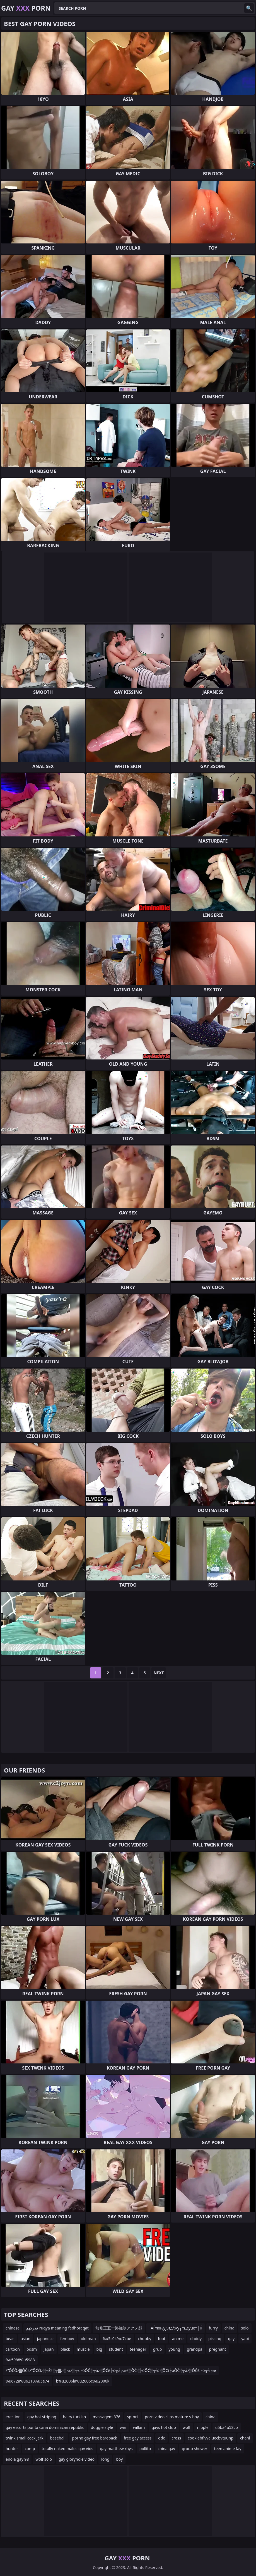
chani (245, 2438)
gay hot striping (41, 2416)
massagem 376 (106, 2416)
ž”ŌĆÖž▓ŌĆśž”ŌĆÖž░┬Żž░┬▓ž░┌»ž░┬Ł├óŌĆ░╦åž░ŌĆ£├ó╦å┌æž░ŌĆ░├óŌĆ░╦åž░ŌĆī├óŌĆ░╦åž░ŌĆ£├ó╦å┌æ (111, 2370)
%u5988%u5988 (20, 2359)
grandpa (194, 2349)
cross (176, 2438)
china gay (166, 2448)
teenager (138, 2349)
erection (13, 2416)
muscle (83, 2349)
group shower (194, 2448)
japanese (45, 2338)
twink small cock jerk (25, 2438)
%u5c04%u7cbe (117, 2338)
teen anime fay (227, 2448)
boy (119, 2459)
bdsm (31, 2349)
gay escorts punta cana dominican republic (45, 2427)
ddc (161, 2438)
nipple (203, 2427)
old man (88, 2338)
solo (244, 2328)
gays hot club (163, 2427)
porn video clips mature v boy (172, 2416)
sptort (132, 2416)
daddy (196, 2338)
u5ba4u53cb (226, 2427)
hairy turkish (74, 2416)
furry (213, 2328)
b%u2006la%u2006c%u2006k (82, 2381)
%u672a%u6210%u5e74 (27, 2381)
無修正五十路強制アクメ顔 (118, 2328)
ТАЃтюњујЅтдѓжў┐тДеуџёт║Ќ (175, 2328)
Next (159, 1672)
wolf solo (43, 2459)
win (123, 2427)
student (116, 2349)
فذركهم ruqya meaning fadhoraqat (57, 2328)
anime (177, 2338)
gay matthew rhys (116, 2448)
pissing (214, 2338)
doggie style (102, 2427)
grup (157, 2349)
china (229, 2328)
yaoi (245, 2338)
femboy (67, 2338)
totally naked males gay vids (67, 2448)
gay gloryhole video (77, 2459)
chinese (13, 2328)
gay (231, 2338)
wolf (186, 2427)
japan (49, 2349)
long (105, 2459)
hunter (12, 2448)
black (65, 2349)
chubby (144, 2338)
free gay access (138, 2438)
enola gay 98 (17, 2459)
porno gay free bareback (94, 2438)
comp (30, 2448)
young (174, 2349)
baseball (58, 2438)
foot (161, 2338)
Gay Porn (25, 8)
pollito (145, 2448)
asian (25, 2338)
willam (139, 2427)
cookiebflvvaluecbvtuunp (210, 2438)
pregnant (217, 2349)
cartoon (13, 2349)
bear (10, 2338)
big (99, 2349)
